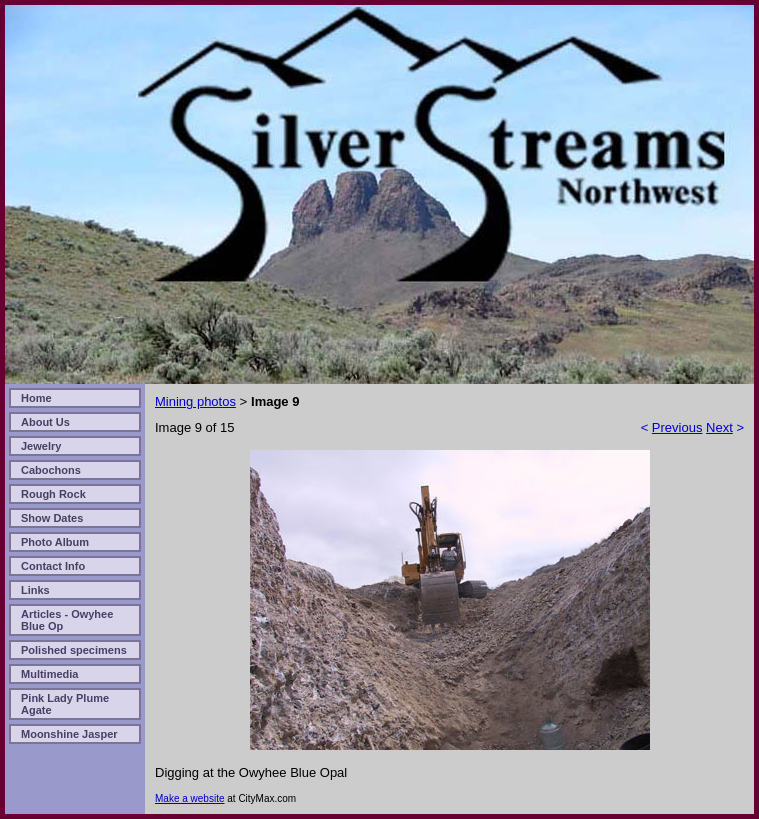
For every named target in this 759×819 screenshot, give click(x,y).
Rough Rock (53, 494)
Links (35, 590)
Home (36, 398)
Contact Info (53, 566)
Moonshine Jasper (69, 734)
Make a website (189, 798)
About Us (45, 422)
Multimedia (49, 674)
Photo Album (55, 542)
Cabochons (51, 470)
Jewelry (41, 446)
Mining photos (195, 401)
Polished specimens (74, 650)
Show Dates (52, 518)
